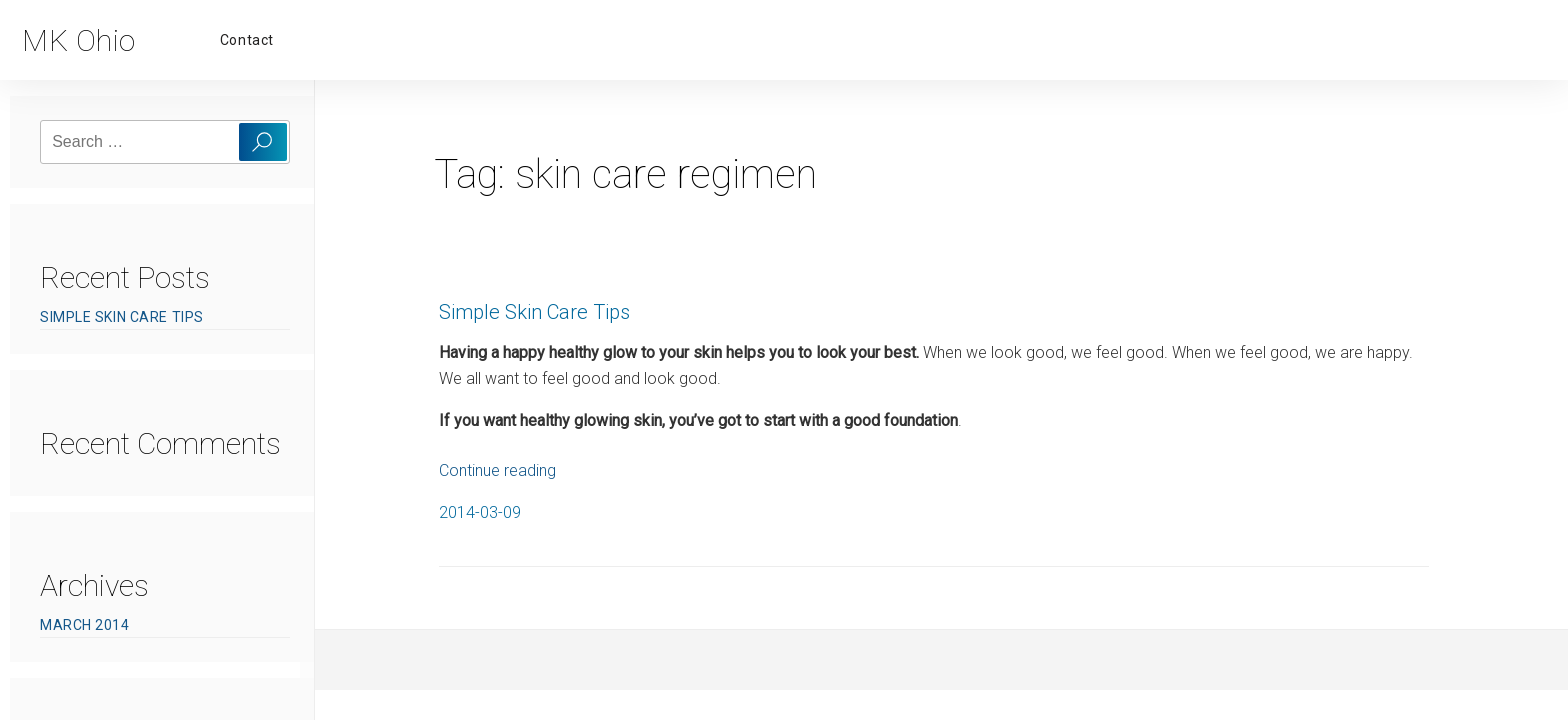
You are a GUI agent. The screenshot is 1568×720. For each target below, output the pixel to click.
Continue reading (497, 470)
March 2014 (85, 625)
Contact (247, 40)
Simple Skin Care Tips (122, 317)
